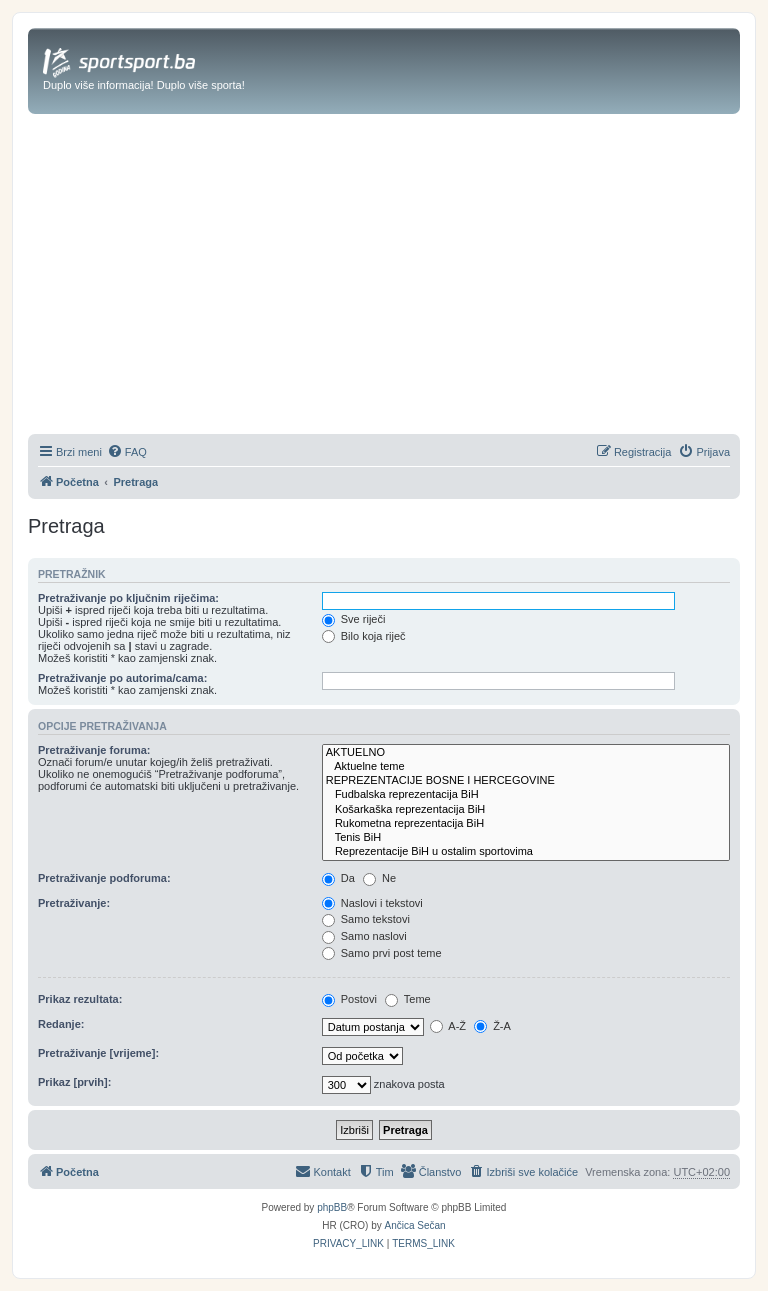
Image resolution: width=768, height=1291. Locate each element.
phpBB (332, 1207)
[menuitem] (127, 452)
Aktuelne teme (526, 767)
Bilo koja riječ (364, 636)
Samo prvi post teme (382, 953)
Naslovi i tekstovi (372, 903)
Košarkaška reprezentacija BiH (526, 810)
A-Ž (448, 1026)
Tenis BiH (526, 838)
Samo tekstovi (366, 919)
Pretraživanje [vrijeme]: (98, 1053)
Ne (379, 878)
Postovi (349, 999)
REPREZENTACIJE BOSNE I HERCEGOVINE (526, 781)
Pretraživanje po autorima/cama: (122, 678)
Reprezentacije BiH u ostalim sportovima (526, 852)
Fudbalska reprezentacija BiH (526, 795)
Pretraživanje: (74, 903)
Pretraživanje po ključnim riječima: (128, 598)
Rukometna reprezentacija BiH (526, 824)
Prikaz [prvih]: (74, 1082)
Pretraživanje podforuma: (104, 878)
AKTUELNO (526, 753)
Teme (408, 999)
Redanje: (61, 1024)
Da (338, 878)
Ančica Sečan (415, 1225)
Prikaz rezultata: (80, 999)
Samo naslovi (364, 936)
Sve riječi (354, 619)
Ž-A (492, 1026)
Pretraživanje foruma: (94, 750)
